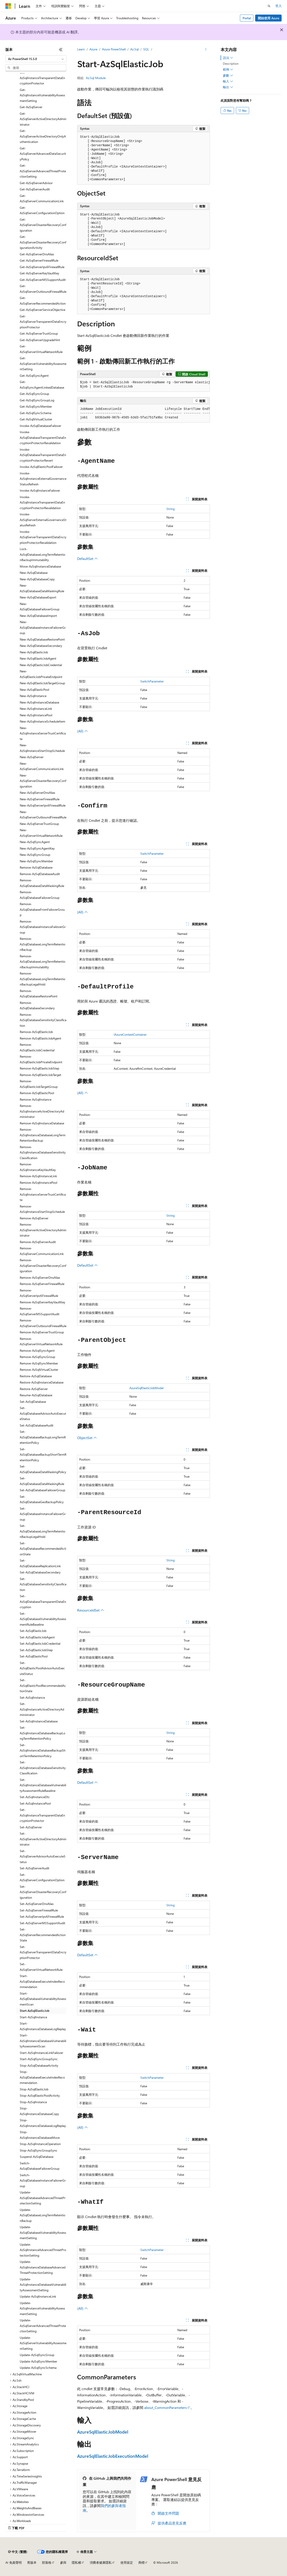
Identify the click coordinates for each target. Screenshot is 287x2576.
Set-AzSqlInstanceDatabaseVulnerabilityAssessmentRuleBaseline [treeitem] (43, 1785)
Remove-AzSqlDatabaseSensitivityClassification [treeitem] (43, 1020)
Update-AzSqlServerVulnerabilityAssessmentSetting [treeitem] (43, 2343)
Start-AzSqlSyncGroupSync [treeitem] (39, 2059)
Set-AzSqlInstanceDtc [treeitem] (35, 1797)
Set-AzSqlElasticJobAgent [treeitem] (37, 1637)
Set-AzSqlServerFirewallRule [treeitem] (39, 1910)
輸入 (228, 81)
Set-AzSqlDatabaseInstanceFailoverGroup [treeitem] (43, 1513)
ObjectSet (87, 1437)
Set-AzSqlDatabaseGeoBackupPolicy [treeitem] (42, 1499)
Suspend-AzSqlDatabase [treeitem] (36, 2156)
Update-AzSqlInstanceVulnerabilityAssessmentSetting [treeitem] (42, 2308)
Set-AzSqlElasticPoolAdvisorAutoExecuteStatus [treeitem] (42, 1668)
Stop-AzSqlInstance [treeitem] (33, 2102)
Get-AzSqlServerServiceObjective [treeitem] (42, 310)
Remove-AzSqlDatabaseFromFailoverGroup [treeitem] (42, 909)
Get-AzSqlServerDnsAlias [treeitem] (37, 254)
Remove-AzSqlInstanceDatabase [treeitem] (42, 1123)
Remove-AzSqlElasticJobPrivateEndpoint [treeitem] (41, 1059)
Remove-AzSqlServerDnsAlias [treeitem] (40, 1277)
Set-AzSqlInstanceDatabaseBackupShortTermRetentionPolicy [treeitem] (42, 1750)
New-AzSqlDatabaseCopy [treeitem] (37, 579)
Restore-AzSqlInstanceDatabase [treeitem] (41, 1382)
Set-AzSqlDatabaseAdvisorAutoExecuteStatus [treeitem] (43, 1413)
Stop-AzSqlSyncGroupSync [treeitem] (38, 2150)
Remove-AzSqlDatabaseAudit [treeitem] (40, 874)
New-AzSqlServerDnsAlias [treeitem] (37, 792)
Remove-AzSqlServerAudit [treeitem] (38, 1242)
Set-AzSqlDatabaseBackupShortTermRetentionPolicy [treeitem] (43, 1454)
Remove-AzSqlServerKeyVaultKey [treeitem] (42, 1302)
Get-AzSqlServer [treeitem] (31, 107)
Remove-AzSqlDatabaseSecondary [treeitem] (37, 1005)
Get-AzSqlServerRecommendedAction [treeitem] (43, 301)
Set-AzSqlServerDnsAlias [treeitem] (37, 1904)
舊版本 (32, 2562)
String (170, 509)
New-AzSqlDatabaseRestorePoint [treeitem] (42, 639)
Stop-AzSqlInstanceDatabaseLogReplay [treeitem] (43, 2123)
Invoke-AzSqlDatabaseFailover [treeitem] (40, 426)
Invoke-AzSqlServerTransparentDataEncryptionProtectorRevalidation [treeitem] (43, 537)
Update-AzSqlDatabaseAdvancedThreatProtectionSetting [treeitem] (42, 2197)
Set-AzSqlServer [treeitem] (31, 1827)
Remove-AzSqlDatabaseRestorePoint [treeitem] (38, 994)
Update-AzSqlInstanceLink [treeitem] (38, 2296)
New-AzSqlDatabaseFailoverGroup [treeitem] (39, 606)
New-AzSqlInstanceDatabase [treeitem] (39, 702)
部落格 (46, 2562)
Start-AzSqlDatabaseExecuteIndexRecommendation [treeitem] (42, 1981)
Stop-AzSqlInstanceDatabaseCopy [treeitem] (39, 2111)
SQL (146, 49)
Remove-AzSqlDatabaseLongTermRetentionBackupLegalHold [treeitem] (42, 978)
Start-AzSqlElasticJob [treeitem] (34, 2010)
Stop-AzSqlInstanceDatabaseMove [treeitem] (40, 2135)
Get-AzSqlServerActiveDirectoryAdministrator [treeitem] (43, 119)
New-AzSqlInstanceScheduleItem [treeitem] (42, 721)
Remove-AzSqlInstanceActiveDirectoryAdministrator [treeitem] (42, 1111)
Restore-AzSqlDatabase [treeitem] (36, 1376)
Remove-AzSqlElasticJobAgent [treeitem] (40, 1038)
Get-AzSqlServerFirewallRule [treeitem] (39, 260)
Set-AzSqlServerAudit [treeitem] (34, 1868)
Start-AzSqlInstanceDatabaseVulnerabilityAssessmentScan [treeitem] (43, 2040)
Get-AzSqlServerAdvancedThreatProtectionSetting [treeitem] (43, 171)
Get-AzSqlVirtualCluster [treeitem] (36, 419)
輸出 (228, 87)
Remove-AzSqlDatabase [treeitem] (36, 867)
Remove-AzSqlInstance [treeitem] (35, 1099)
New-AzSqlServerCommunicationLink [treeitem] (42, 766)
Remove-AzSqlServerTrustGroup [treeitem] (42, 1332)
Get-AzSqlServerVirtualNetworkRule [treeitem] (41, 349)
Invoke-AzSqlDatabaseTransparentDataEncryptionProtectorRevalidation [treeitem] (43, 437)
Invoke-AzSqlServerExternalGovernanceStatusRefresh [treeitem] (43, 519)
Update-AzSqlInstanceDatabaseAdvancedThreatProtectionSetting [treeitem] (42, 2267)
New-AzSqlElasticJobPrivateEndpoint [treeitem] (41, 674)
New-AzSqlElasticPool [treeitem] (34, 689)
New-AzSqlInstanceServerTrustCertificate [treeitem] (43, 733)
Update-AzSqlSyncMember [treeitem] (38, 2361)
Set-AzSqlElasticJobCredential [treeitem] (40, 1643)
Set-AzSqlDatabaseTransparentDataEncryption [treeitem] (43, 1601)
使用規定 (126, 2562)
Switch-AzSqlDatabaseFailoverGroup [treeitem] (39, 2166)
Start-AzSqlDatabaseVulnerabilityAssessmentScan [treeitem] (43, 1998)
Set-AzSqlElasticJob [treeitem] (33, 1631)
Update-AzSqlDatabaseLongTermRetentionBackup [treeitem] (42, 2215)
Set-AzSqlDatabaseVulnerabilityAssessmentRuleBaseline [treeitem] (43, 1619)
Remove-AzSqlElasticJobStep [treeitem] (39, 1068)
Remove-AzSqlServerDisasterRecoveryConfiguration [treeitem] (43, 1265)
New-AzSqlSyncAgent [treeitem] (35, 842)
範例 (228, 69)
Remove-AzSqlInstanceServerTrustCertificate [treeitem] (43, 1194)
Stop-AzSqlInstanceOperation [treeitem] (40, 2144)
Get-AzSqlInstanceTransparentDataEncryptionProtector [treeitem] (42, 77)
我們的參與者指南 (104, 2508)
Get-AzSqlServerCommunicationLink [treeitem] (42, 198)
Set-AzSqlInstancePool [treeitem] (35, 1803)
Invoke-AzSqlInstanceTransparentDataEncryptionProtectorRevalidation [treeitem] (42, 502)
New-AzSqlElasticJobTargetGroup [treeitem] (42, 683)
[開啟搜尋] (269, 6)
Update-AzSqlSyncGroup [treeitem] (37, 2355)
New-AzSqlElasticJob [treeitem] (34, 652)
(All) (82, 731)
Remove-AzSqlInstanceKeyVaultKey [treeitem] (38, 1167)
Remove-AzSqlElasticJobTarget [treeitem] (40, 1075)
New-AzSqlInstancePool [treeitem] (36, 715)
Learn (81, 49)
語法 (228, 58)
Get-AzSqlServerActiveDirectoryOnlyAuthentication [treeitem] (43, 136)
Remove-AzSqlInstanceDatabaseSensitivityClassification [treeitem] (43, 1152)
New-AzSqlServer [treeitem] (31, 757)
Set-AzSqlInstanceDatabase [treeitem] (39, 1721)
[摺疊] (60, 49)
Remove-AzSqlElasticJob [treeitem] (36, 1032)
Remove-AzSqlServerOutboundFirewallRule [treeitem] (43, 1323)
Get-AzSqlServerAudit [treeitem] (35, 189)
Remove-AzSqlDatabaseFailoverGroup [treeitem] (39, 895)
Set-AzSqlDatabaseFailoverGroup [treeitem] (42, 1490)
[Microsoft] (8, 6)
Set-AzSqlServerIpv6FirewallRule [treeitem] (42, 1916)
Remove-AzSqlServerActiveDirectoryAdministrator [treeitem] (43, 1229)
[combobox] (35, 58)
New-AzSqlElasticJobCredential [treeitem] (41, 665)
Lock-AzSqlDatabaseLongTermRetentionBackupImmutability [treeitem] (42, 554)
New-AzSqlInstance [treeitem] (33, 696)
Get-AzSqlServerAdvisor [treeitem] (36, 183)
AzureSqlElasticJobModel (146, 1388)
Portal (247, 18)
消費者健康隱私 (101, 2562)
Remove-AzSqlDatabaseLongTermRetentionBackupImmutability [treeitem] (42, 961)
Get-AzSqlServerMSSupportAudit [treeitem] (43, 280)
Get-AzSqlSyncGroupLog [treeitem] (37, 400)
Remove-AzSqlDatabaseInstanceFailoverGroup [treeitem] (43, 926)
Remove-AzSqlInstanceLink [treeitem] (38, 1176)
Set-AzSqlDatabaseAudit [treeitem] (36, 1425)
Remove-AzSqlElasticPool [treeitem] (37, 1093)
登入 (278, 6)
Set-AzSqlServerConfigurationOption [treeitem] (42, 1877)
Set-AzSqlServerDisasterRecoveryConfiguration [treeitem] (43, 1892)
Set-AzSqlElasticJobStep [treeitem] (36, 1650)
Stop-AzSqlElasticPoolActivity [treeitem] (40, 2095)
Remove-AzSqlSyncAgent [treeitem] (37, 1350)
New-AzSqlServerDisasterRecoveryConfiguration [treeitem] (43, 780)
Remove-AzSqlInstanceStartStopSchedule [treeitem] (42, 1209)
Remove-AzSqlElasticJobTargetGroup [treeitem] (39, 1084)
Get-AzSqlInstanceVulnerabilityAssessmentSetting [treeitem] (42, 95)
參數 (228, 75)
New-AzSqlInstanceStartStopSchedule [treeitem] (42, 748)
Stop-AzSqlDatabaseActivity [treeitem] (39, 2065)
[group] (143, 385)
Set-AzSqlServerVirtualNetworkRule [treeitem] (41, 1967)
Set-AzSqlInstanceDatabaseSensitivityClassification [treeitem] (43, 1767)
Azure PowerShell (114, 49)
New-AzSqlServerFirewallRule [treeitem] (39, 799)
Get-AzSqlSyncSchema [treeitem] (35, 413)
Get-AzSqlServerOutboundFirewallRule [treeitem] (43, 289)
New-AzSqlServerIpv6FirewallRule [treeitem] (42, 805)
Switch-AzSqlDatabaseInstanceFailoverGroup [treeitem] (43, 2180)
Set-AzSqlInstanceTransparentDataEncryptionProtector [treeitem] (42, 1815)
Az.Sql (134, 49)
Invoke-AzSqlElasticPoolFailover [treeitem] (41, 467)
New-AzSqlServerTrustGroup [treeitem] (39, 824)
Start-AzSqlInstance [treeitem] (33, 2017)
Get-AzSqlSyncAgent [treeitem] (34, 375)
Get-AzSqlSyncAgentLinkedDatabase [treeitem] (42, 385)
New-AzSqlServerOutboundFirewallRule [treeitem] (43, 815)
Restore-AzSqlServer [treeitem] (34, 1389)
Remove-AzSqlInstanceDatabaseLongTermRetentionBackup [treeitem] (42, 1135)
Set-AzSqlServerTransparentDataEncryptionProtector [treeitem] (43, 1952)
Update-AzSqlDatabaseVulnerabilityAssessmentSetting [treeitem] (43, 2232)
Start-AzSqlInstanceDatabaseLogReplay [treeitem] (43, 2026)
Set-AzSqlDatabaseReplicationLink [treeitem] (40, 1563)
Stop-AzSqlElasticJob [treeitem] (34, 2089)
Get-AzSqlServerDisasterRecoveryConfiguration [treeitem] (43, 224)
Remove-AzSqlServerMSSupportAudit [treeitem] (39, 1311)
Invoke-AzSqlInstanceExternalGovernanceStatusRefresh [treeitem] (43, 478)
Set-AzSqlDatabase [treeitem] (33, 1401)
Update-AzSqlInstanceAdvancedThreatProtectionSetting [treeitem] (43, 2249)
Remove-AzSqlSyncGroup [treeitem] (37, 1357)
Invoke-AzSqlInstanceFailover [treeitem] (40, 490)
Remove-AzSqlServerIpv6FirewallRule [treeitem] (39, 1293)
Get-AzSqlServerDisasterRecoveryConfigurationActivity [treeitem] (43, 242)
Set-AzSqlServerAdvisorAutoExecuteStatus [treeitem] (42, 1856)
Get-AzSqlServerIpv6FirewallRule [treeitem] (42, 267)
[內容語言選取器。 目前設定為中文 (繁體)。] (17, 2551)
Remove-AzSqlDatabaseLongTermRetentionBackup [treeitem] (42, 944)
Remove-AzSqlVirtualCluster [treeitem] (39, 1369)
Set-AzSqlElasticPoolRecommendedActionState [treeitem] (43, 1685)
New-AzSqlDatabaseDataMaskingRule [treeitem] (42, 588)
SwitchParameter (152, 681)
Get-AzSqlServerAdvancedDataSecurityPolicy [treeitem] (43, 153)
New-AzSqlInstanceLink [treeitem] (36, 708)
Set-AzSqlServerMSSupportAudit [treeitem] (42, 1923)
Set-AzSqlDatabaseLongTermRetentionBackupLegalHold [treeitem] (42, 1531)
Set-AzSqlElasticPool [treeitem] (34, 1656)
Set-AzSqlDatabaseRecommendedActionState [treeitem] (43, 1548)
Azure (93, 49)
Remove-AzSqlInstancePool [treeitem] (38, 1182)
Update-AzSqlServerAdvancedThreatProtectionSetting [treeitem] (43, 2325)
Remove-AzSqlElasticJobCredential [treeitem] (37, 1047)
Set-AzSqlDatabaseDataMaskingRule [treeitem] (42, 1481)
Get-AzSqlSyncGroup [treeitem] (34, 394)
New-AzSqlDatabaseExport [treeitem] (38, 597)
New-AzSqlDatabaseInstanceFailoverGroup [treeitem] (43, 627)
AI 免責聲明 (13, 2562)
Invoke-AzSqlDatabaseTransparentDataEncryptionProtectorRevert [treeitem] (43, 455)
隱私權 (76, 2562)
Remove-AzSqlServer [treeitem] (34, 1218)
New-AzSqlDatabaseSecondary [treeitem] (41, 645)
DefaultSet (87, 558)
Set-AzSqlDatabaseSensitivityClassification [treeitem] (43, 1584)
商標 (141, 2562)
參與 (63, 2562)
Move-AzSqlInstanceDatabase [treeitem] (40, 566)
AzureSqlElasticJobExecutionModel (112, 2456)
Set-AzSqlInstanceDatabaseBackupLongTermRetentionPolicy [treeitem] (42, 1733)
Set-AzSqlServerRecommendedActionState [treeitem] (43, 1934)
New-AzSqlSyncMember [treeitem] (36, 861)
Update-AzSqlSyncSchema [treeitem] (38, 2367)
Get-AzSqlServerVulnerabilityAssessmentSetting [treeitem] (43, 363)
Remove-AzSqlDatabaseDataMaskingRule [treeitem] (42, 883)
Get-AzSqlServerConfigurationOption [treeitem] (42, 210)
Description (231, 63)
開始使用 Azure (268, 18)
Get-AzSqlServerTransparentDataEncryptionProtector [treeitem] (43, 321)
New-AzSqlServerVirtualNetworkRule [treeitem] (41, 833)
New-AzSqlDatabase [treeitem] (34, 572)
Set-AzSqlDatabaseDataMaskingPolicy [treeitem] (43, 1469)
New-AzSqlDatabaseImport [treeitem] (38, 615)
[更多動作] (206, 49)
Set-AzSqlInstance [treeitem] (32, 1697)
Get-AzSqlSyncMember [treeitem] (36, 406)
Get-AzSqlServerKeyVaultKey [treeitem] (39, 273)
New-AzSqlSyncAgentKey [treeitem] (37, 848)
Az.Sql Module (96, 78)
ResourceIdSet (90, 1610)
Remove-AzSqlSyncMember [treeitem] (39, 1363)
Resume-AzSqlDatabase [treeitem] (36, 1395)
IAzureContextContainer (130, 1034)
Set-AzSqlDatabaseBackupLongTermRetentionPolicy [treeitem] (43, 1437)
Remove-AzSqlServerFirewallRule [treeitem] (42, 1284)
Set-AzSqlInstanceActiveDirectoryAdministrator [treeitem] (42, 1709)
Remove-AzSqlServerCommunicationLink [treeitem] (42, 1251)
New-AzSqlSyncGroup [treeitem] (35, 854)
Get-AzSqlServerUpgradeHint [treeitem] (40, 340)
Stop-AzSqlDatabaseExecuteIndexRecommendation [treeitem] (42, 2077)
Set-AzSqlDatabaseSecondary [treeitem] (40, 1572)
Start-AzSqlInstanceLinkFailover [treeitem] (41, 2053)
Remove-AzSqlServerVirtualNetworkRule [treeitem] (41, 1341)
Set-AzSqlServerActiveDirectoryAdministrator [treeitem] (43, 1838)
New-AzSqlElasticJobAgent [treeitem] (38, 658)
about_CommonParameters (165, 2407)
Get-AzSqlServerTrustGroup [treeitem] (39, 333)
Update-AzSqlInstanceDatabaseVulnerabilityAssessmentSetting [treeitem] (43, 2284)
